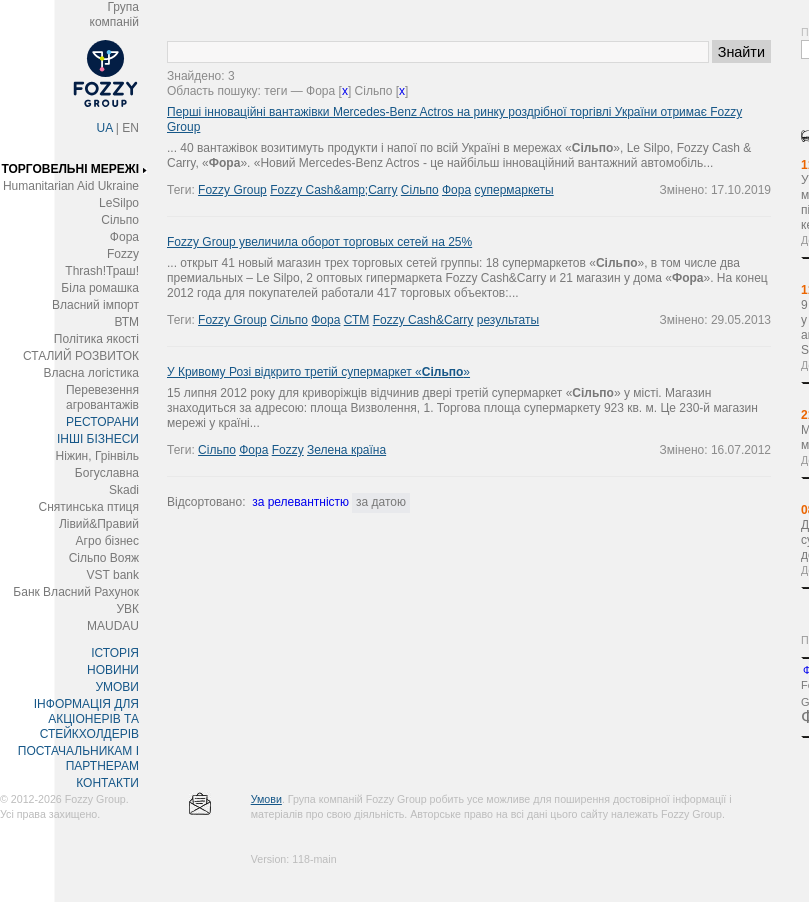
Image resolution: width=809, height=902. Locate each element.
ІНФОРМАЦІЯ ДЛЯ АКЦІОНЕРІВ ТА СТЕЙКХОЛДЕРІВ (86, 719)
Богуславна (107, 473)
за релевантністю (300, 502)
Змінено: (685, 190)
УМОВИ (117, 687)
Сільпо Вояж (104, 558)
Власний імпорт (95, 305)
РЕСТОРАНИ (102, 422)
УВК (127, 609)
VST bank (113, 575)
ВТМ (126, 322)
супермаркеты (513, 190)
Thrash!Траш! (102, 271)
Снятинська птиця (89, 507)
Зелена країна (346, 450)
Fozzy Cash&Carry (423, 320)
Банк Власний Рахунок (76, 592)
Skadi (124, 490)
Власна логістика (91, 373)
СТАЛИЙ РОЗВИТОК (81, 356)
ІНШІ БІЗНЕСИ (98, 439)
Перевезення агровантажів (102, 397)
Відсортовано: (206, 502)
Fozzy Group (232, 190)
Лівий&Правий (99, 524)
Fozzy (123, 254)
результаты (508, 320)
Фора (124, 237)
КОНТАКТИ (107, 783)
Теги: (182, 190)
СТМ (357, 320)
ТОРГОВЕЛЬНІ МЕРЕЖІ (70, 169)
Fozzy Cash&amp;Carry (333, 190)
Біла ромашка (100, 288)
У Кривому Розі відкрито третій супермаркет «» (318, 372)
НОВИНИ (113, 670)
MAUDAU (113, 626)
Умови (266, 799)
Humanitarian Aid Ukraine (71, 186)
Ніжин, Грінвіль (97, 456)
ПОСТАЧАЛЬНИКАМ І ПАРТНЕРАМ (78, 758)
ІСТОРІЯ (115, 653)
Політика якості (96, 339)
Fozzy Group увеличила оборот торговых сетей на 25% (319, 242)
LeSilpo (119, 203)
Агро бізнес (107, 541)
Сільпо (120, 220)
